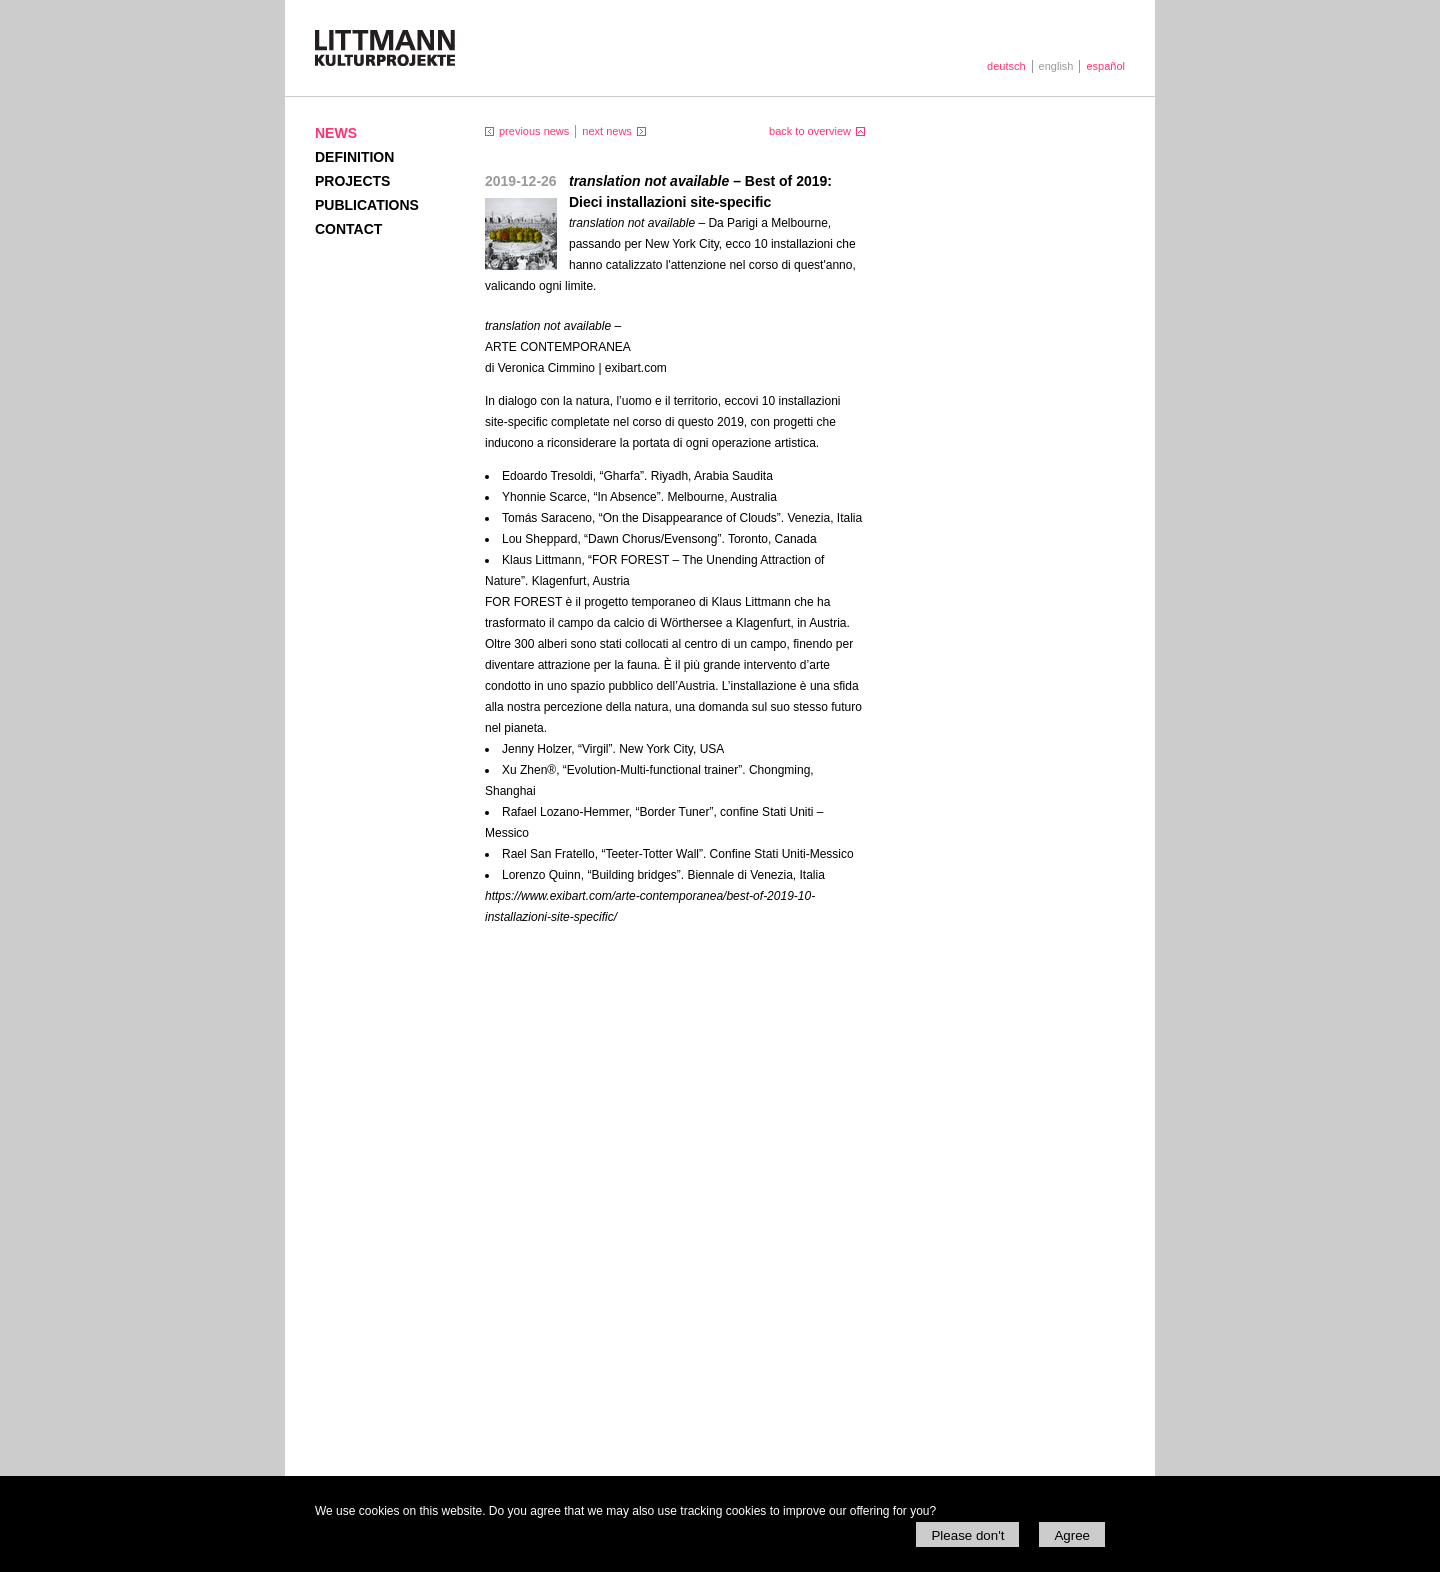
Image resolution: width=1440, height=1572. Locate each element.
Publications (367, 205)
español (1105, 66)
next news (607, 131)
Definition (354, 157)
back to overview (810, 131)
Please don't (967, 1535)
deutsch (1006, 66)
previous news (534, 131)
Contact (348, 229)
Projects (352, 181)
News (336, 133)
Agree (1072, 1535)
